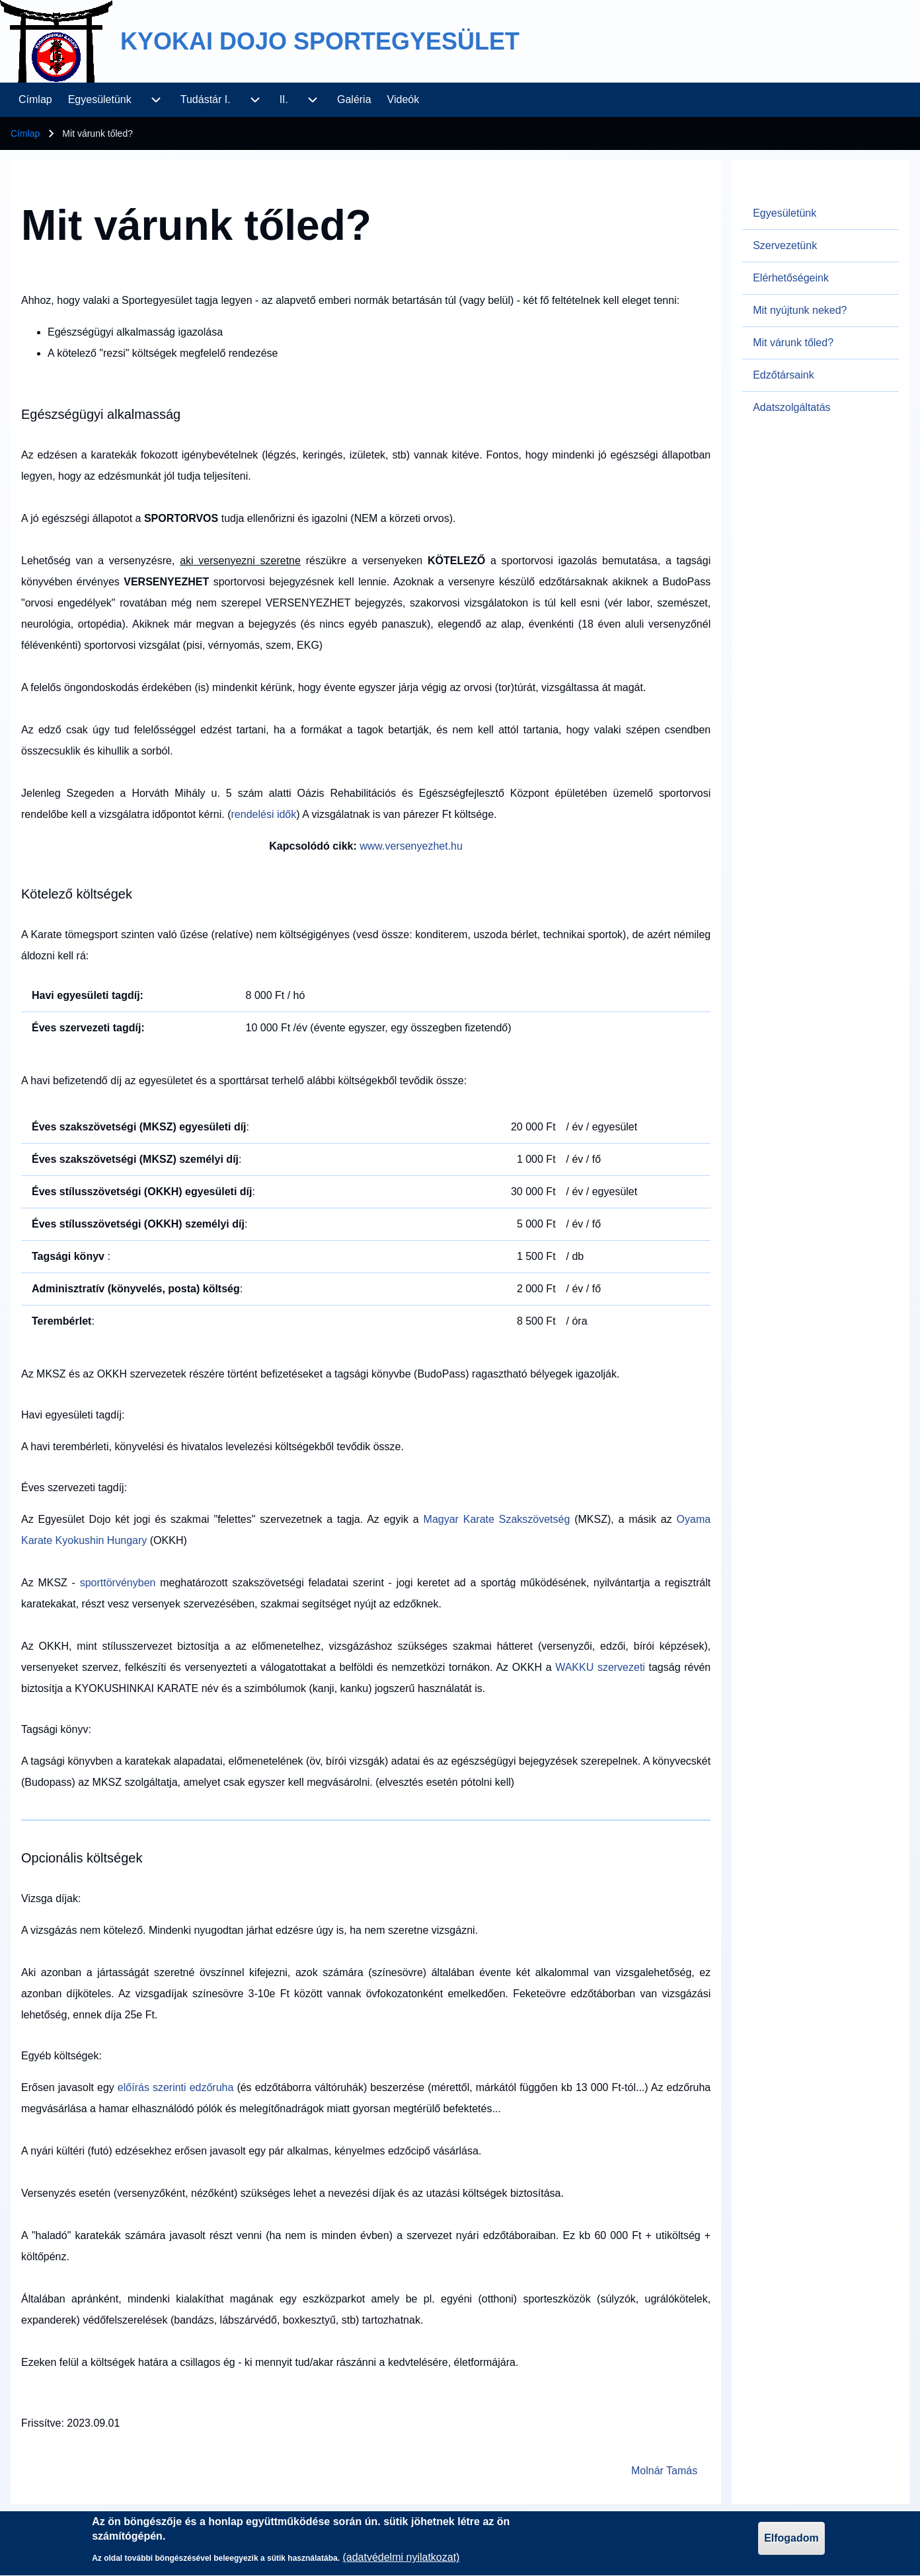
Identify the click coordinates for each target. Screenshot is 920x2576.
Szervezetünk (785, 245)
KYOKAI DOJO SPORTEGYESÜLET (319, 41)
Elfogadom (791, 2543)
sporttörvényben (120, 1582)
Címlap (25, 133)
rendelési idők (264, 814)
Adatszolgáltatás (791, 407)
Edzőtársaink (783, 375)
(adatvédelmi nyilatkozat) (400, 2562)
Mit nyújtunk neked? (800, 310)
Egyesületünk (784, 213)
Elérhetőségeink (791, 277)
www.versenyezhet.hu (411, 846)
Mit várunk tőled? (793, 342)
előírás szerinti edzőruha (176, 2087)
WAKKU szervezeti (600, 1667)
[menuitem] (35, 100)
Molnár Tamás (664, 2470)
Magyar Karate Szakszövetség (497, 1519)
